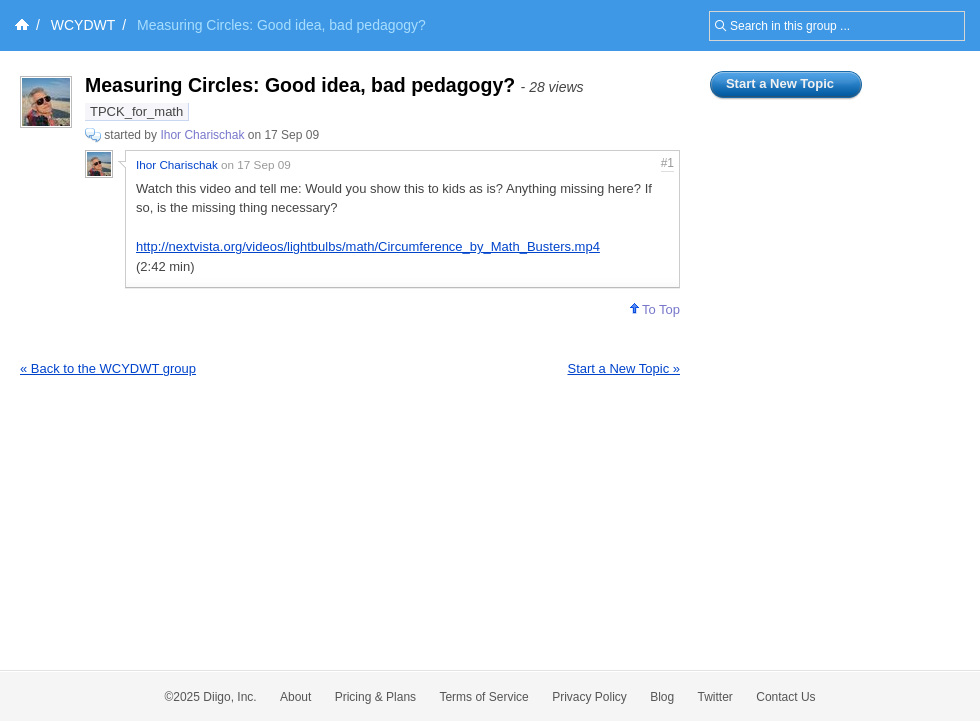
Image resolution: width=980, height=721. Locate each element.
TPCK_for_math (136, 111)
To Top (655, 309)
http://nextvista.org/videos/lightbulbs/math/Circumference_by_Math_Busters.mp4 (368, 246)
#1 (667, 163)
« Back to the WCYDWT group (108, 368)
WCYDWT (83, 25)
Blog (662, 697)
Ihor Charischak (202, 135)
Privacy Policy (589, 697)
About (295, 697)
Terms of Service (483, 697)
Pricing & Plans (375, 697)
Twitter (715, 697)
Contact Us (785, 697)
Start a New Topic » (624, 368)
